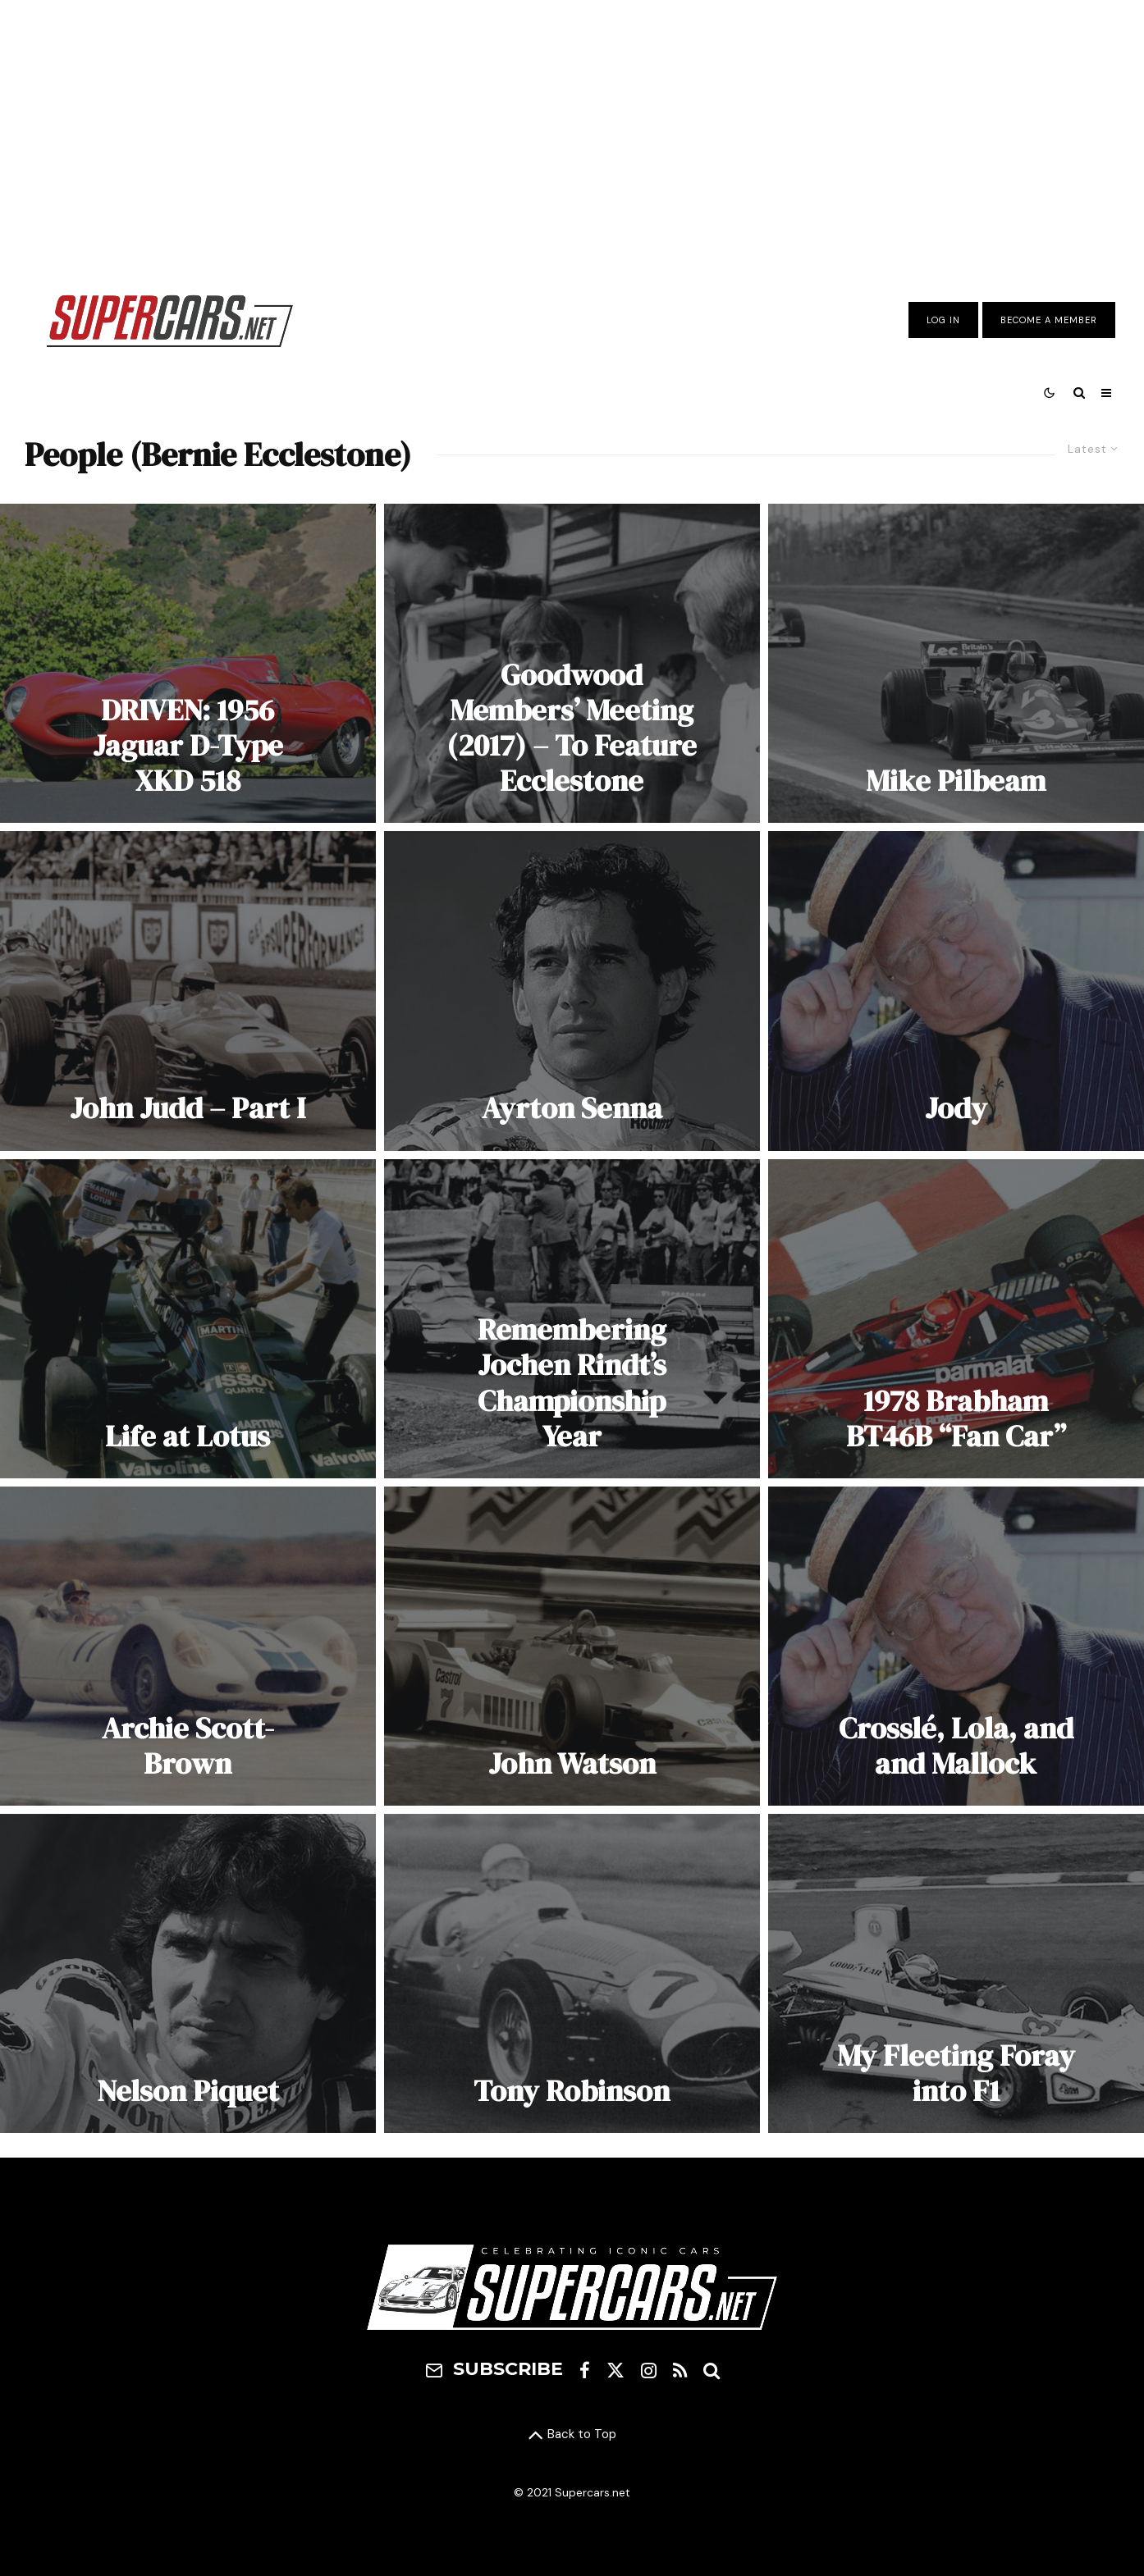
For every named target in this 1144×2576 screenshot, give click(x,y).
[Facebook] (584, 2370)
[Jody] (956, 990)
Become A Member (1048, 320)
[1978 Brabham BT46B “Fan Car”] (956, 1318)
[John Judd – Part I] (188, 990)
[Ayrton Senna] (572, 990)
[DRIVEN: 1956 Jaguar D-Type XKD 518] (188, 663)
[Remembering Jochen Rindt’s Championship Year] (572, 1318)
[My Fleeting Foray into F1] (956, 1973)
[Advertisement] (572, 134)
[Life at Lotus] (188, 1318)
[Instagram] (649, 2370)
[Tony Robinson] (572, 1973)
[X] (615, 2370)
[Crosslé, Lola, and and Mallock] (956, 1646)
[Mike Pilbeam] (956, 663)
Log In (943, 320)
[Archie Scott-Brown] (188, 1646)
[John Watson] (572, 1646)
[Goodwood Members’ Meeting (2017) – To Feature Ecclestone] (572, 663)
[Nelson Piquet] (188, 1973)
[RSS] (680, 2370)
